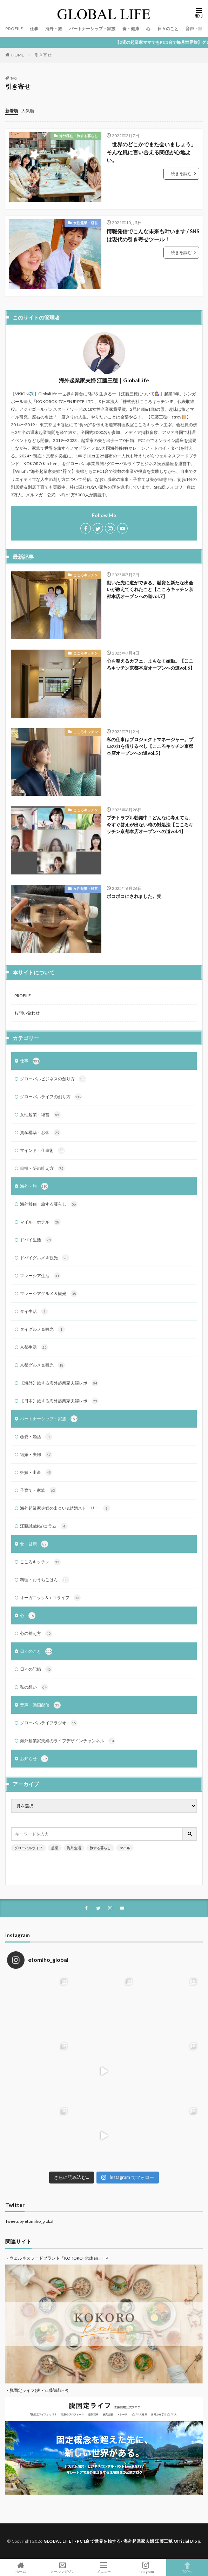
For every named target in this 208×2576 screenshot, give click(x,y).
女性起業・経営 (85, 223)
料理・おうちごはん (44, 1579)
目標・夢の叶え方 (42, 1168)
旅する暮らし (100, 1848)
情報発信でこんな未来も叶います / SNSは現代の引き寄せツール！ (153, 235)
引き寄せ (43, 55)
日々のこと (168, 28)
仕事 (34, 28)
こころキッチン (85, 575)
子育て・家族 (38, 1490)
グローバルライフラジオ (49, 1722)
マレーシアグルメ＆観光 (49, 1293)
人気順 (27, 110)
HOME (17, 55)
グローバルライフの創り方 (51, 1096)
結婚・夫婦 (36, 1454)
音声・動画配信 (40, 1705)
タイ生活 (34, 1311)
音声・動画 (196, 28)
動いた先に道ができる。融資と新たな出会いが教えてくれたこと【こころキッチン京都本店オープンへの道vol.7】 (150, 589)
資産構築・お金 (40, 1132)
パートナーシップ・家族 (92, 28)
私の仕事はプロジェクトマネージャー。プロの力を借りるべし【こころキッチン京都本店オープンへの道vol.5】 (150, 746)
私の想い (34, 1687)
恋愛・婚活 (36, 1436)
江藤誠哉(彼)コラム (44, 1526)
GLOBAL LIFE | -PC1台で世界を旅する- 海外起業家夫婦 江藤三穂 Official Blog (121, 2541)
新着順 (11, 110)
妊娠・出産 (36, 1472)
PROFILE (14, 28)
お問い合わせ (27, 1012)
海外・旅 (53, 28)
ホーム (21, 2567)
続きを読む (181, 173)
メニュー (104, 2567)
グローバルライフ (28, 1848)
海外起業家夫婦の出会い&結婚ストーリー (65, 1508)
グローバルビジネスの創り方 (53, 1078)
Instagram (146, 2567)
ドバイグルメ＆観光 (44, 1257)
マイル (125, 1848)
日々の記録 (36, 1669)
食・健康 (130, 28)
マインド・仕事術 (42, 1150)
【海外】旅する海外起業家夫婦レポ (59, 1383)
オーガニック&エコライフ (50, 1597)
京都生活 (34, 1347)
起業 (54, 1848)
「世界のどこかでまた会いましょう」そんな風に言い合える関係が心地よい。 (151, 152)
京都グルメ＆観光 (42, 1365)
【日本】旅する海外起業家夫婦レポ (59, 1400)
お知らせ (34, 1758)
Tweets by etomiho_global (29, 2221)
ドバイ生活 (36, 1239)
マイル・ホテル (40, 1222)
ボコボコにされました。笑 (134, 896)
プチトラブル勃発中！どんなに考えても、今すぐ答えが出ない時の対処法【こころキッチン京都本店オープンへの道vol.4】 (150, 824)
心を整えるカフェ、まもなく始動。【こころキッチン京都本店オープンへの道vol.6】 (151, 664)
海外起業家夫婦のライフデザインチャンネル (67, 1740)
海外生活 (74, 1848)
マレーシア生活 (40, 1275)
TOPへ (187, 2567)
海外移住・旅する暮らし (78, 136)
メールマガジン (62, 2567)
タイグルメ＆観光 (42, 1329)
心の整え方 (36, 1633)
